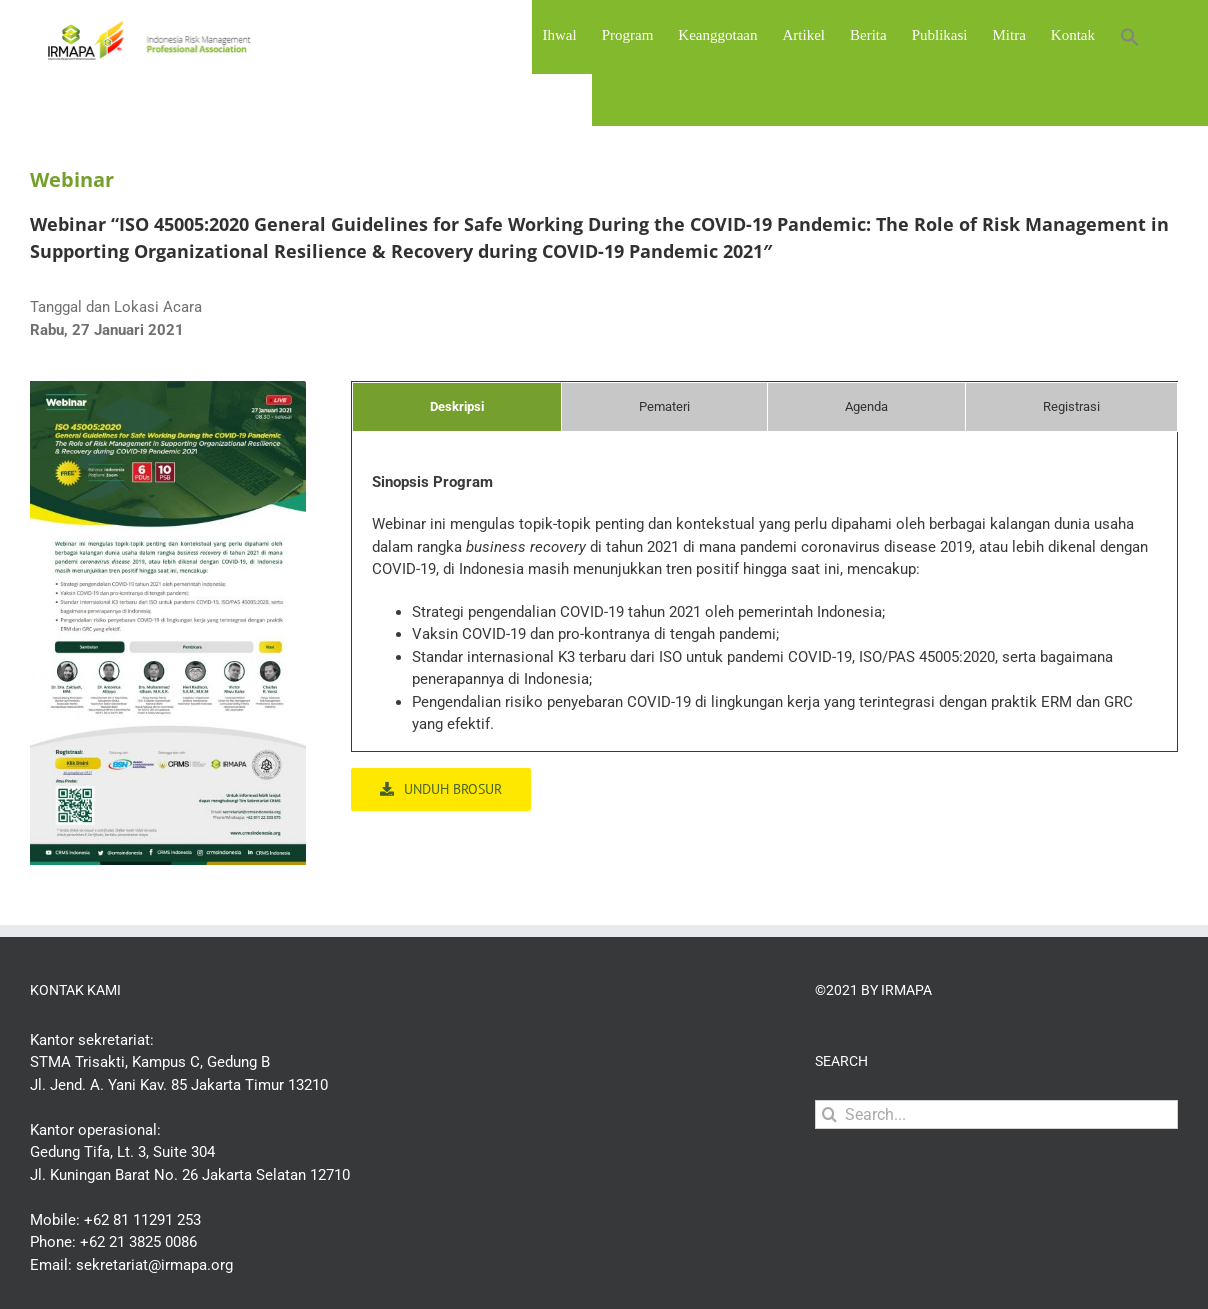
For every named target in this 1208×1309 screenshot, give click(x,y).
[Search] (829, 1114)
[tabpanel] (764, 611)
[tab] (457, 407)
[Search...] (996, 1114)
